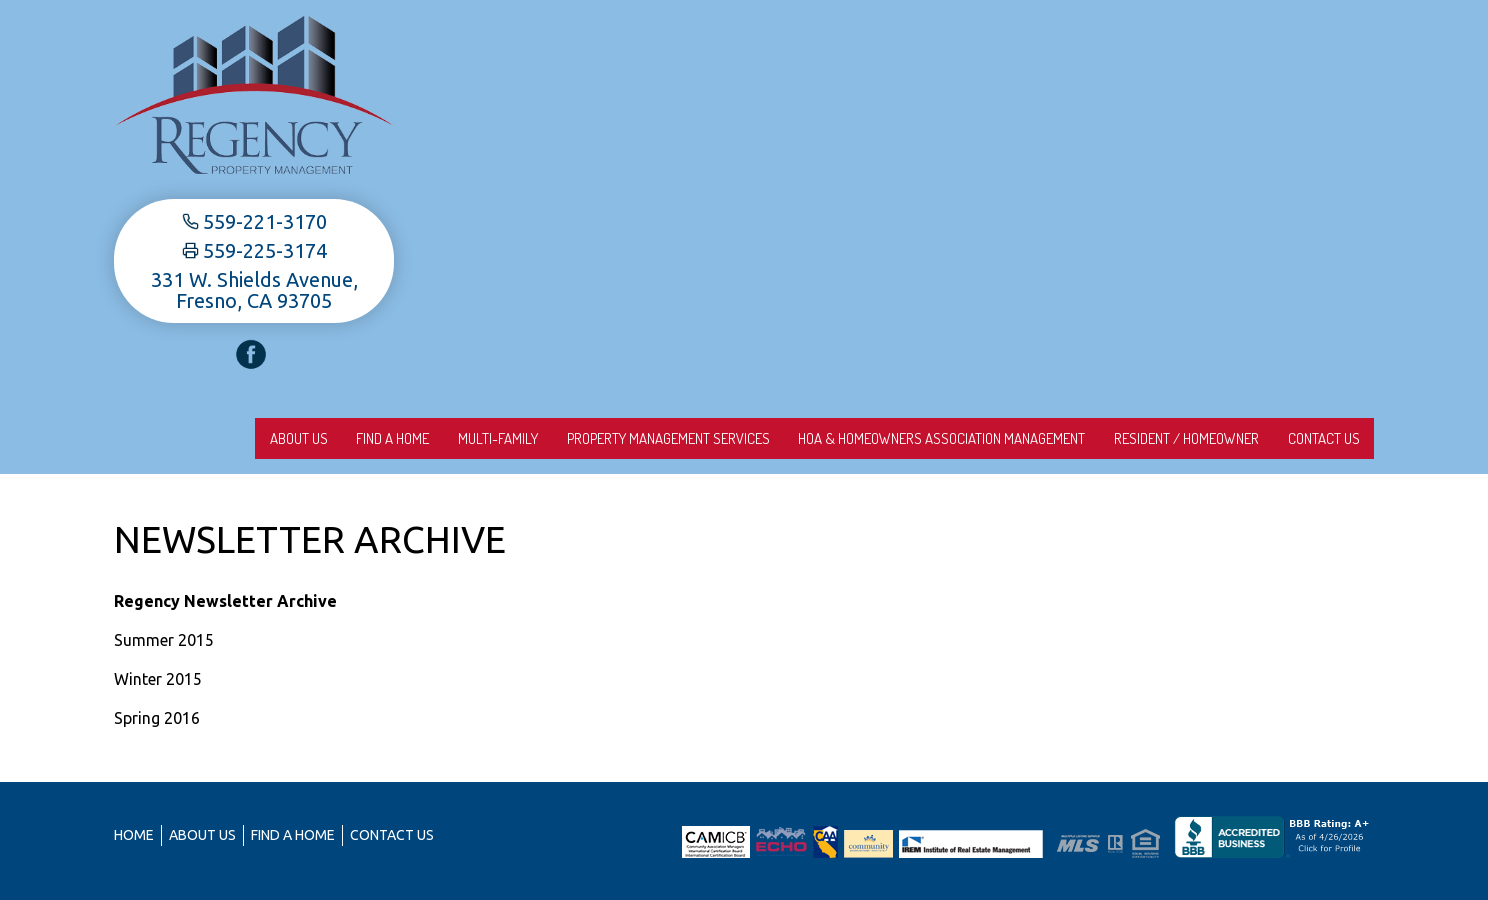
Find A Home (352, 438)
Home (134, 835)
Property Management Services (642, 438)
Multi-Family (465, 438)
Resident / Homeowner (1175, 438)
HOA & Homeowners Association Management (923, 438)
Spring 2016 (157, 718)
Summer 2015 (164, 640)
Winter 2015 (158, 679)
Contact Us (1320, 438)
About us (251, 438)
